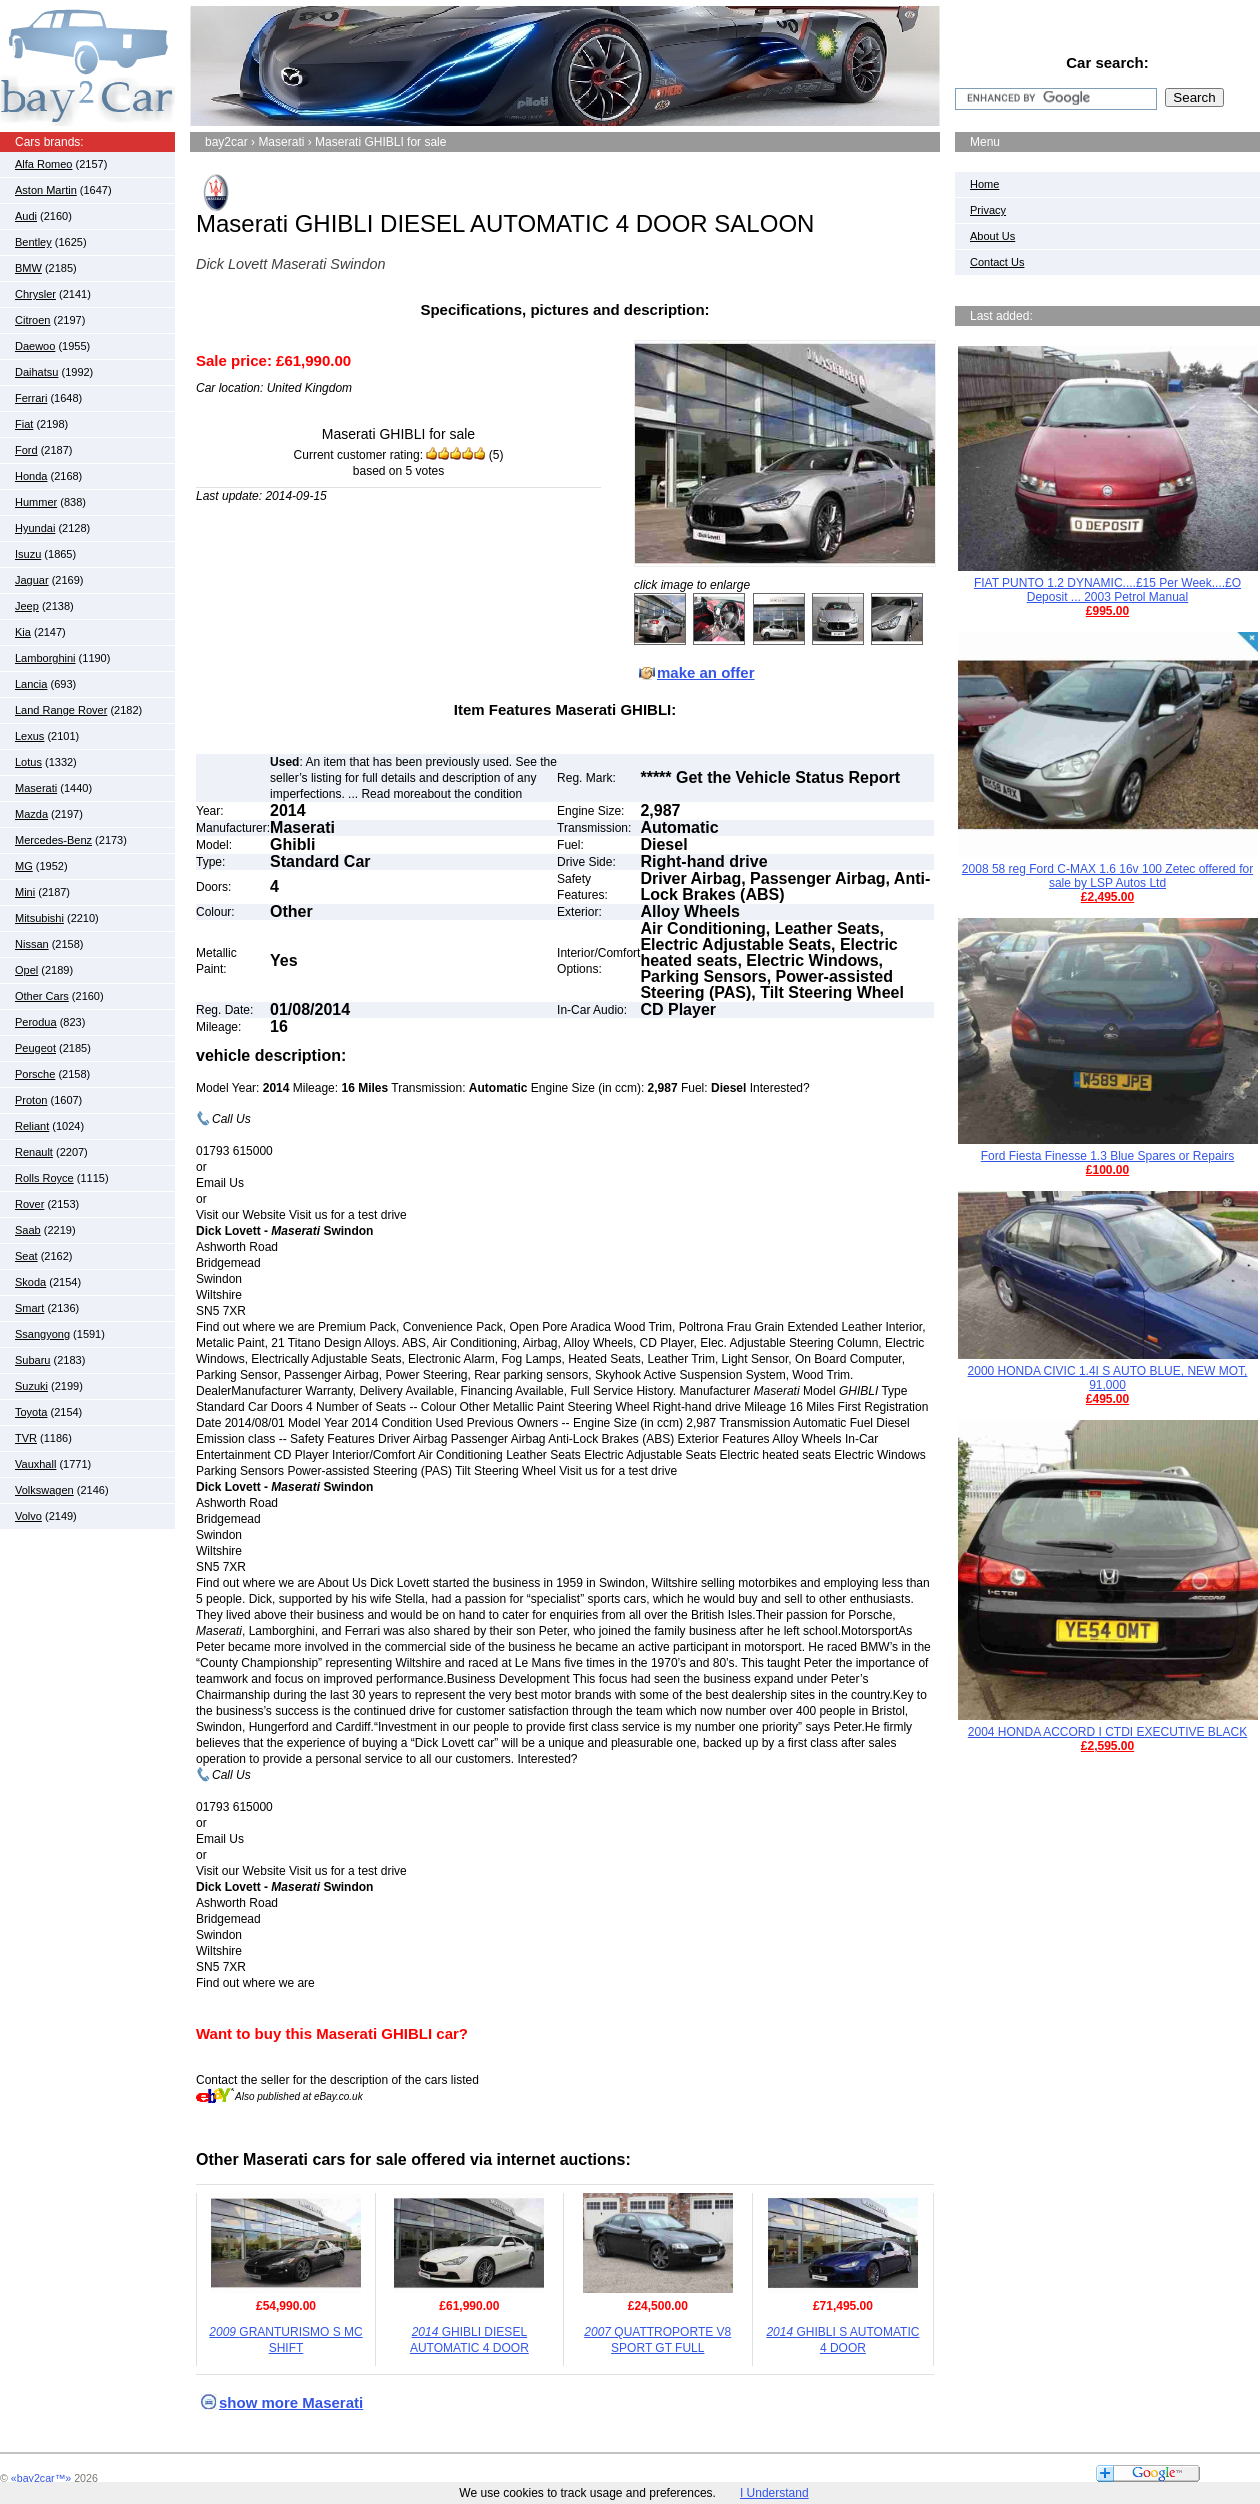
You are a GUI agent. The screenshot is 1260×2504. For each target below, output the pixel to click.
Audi (26, 216)
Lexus (29, 736)
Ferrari (31, 398)
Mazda (31, 814)
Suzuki (31, 1386)
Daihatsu (36, 372)
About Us (992, 236)
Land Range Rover (61, 710)
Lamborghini (45, 658)
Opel (26, 970)
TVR (26, 1438)
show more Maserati (291, 2402)
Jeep (27, 606)
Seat (26, 1256)
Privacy (988, 210)
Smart (29, 1308)
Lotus (28, 762)
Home (984, 184)
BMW (28, 268)
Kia (23, 632)
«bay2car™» (41, 2478)
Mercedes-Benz (53, 840)
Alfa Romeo (43, 164)
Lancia (31, 684)
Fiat (24, 424)
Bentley (33, 242)
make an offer (706, 672)
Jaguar (32, 580)
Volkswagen (44, 1490)
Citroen (32, 320)
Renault (34, 1152)
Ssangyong (42, 1334)
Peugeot (35, 1048)
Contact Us (997, 262)
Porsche (35, 1074)
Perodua (36, 1022)
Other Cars (42, 996)
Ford (26, 450)
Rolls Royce (44, 1178)
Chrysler (35, 294)
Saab (28, 1230)
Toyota (31, 1412)
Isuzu (28, 554)
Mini (25, 892)
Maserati (36, 788)
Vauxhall (35, 1464)
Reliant (32, 1126)
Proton (31, 1100)
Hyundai (35, 528)
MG (24, 866)
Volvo (28, 1516)
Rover (29, 1204)
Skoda (30, 1282)
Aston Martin (46, 190)
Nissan (32, 944)
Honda (31, 476)
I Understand (774, 2493)
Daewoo (35, 346)
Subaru (32, 1360)
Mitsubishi (39, 918)
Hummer (36, 502)
